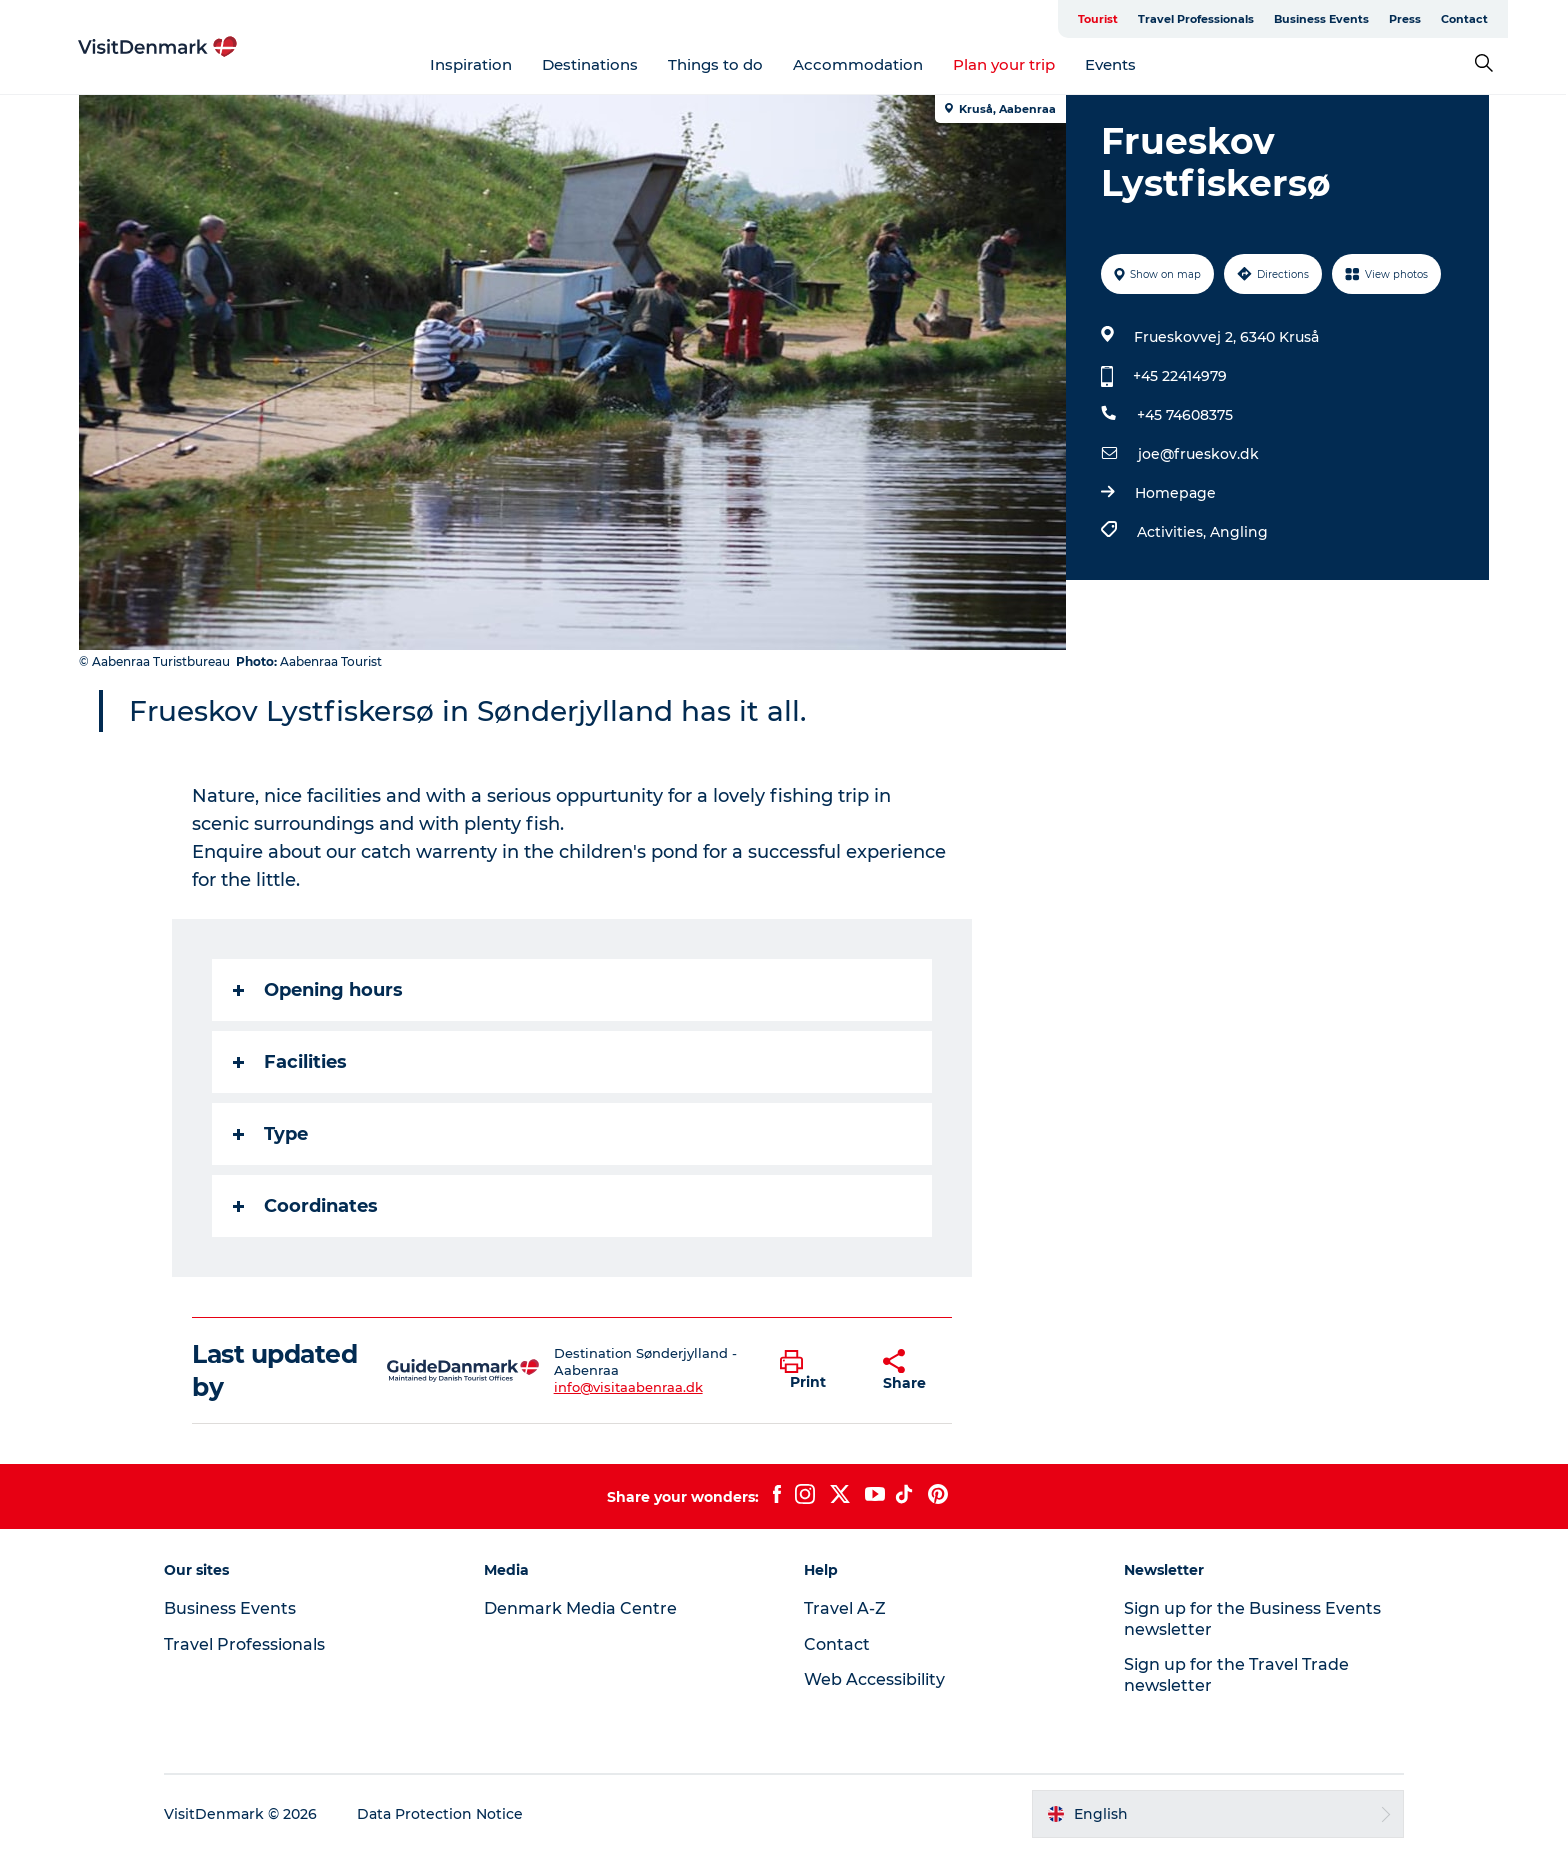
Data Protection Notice (440, 1814)
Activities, (1173, 532)
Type (271, 1134)
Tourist (1099, 19)
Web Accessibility (874, 1679)
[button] (817, 1371)
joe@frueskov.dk (1198, 454)
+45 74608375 (1185, 415)
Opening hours (319, 990)
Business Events (1322, 19)
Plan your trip (1005, 64)
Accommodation (859, 64)
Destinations (591, 64)
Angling (1239, 532)
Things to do (716, 64)
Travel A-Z (845, 1608)
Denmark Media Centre (580, 1608)
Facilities (291, 1062)
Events (1111, 64)
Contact (1465, 19)
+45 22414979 (1180, 376)
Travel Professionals (1197, 19)
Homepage (1175, 493)
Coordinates (306, 1206)
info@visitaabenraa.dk (628, 1387)
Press (1406, 19)
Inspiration (472, 64)
